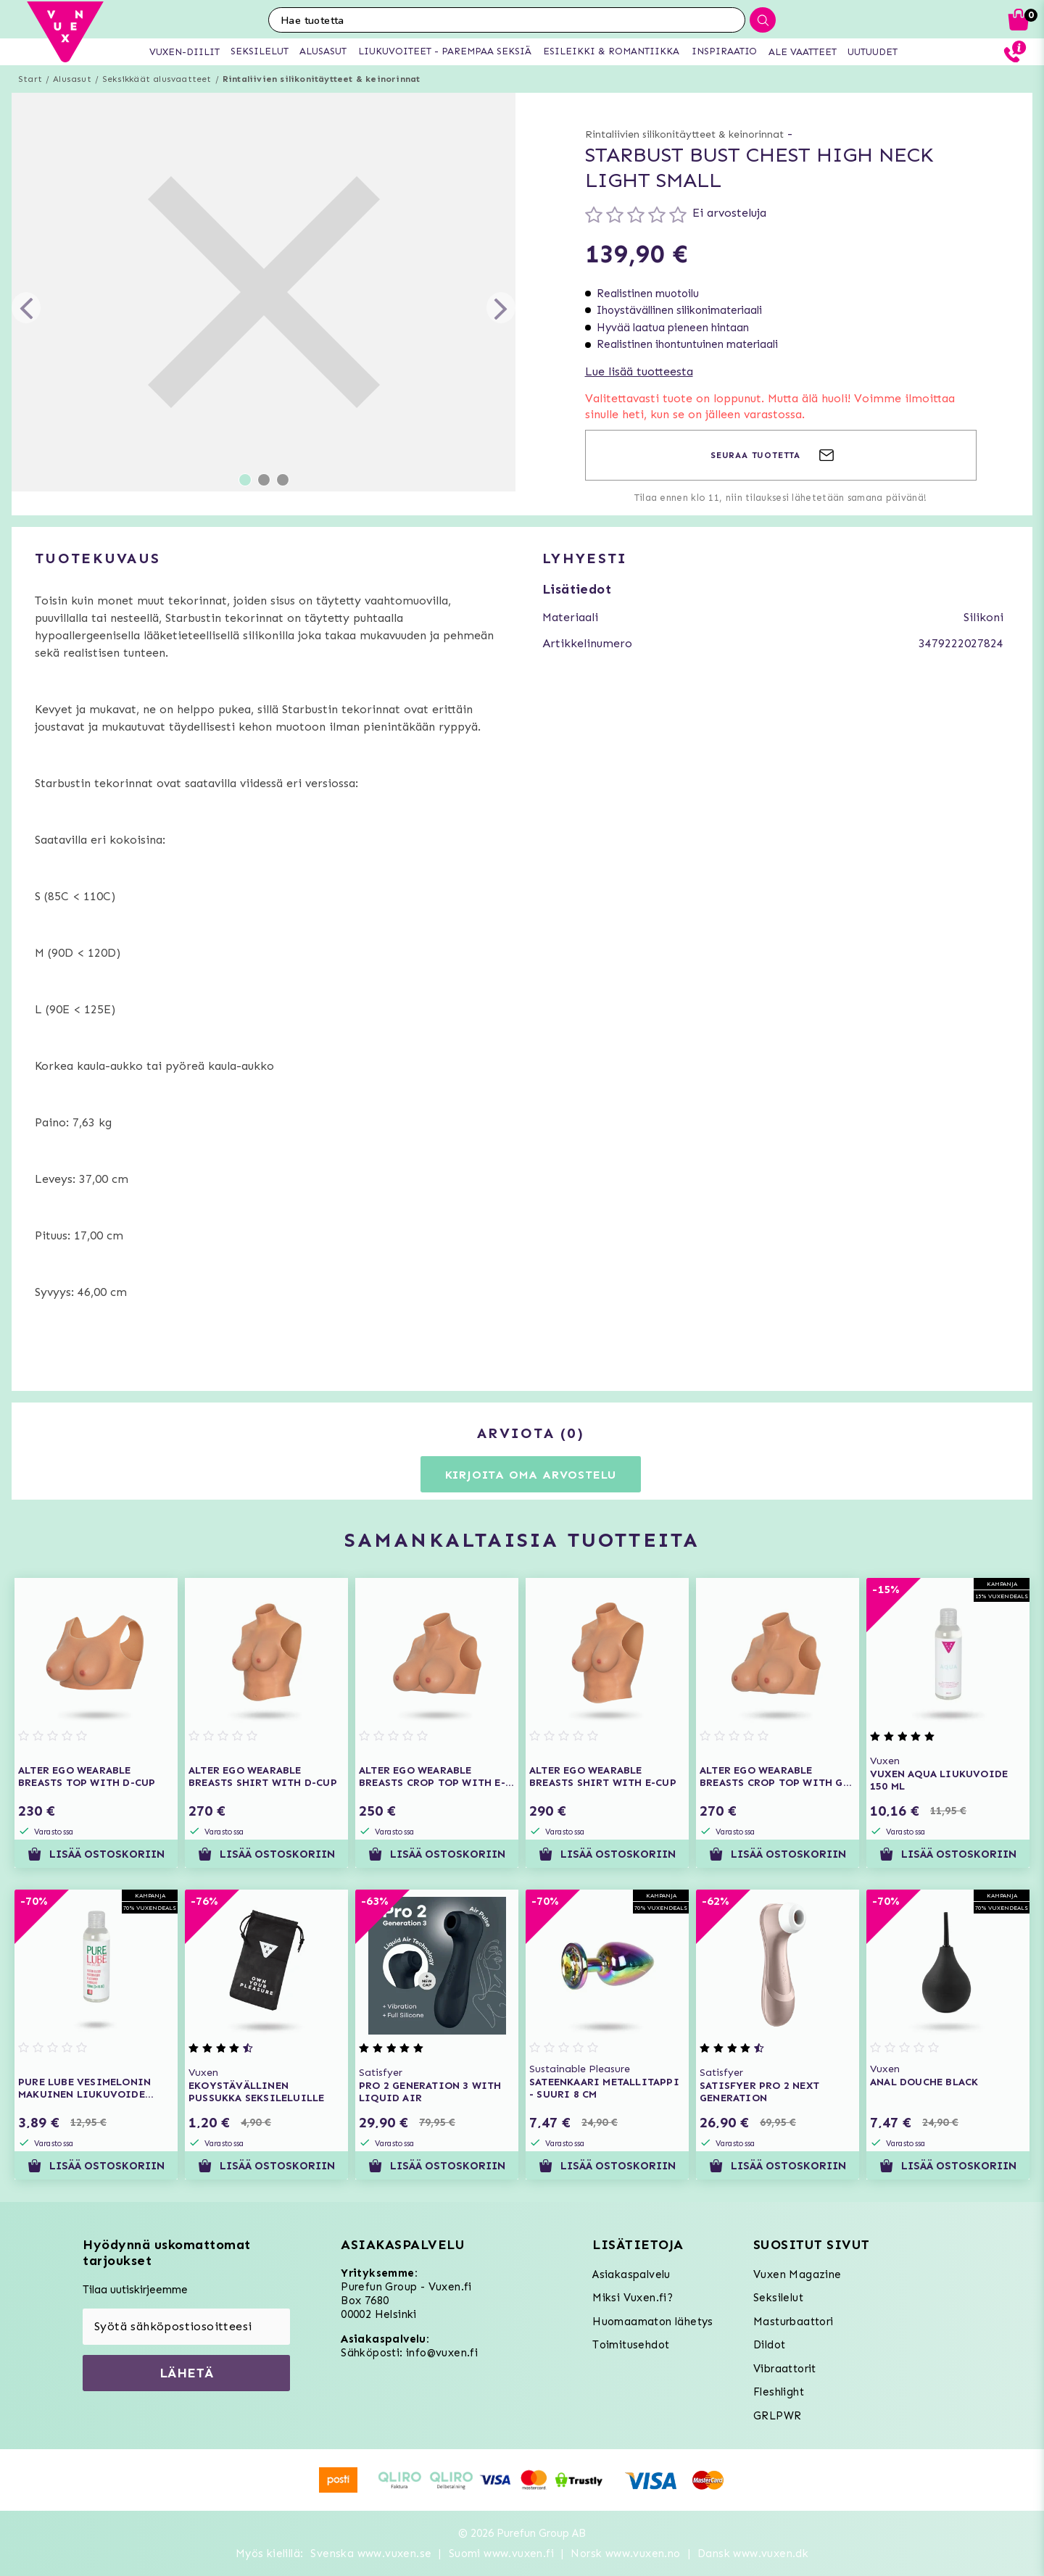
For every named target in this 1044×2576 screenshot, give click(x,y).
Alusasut (72, 79)
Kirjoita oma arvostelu (531, 1475)
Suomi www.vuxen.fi (501, 2553)
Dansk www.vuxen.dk (752, 2553)
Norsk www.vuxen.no (625, 2553)
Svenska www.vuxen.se (370, 2553)
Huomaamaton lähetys (652, 2321)
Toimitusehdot (630, 2344)
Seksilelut (778, 2297)
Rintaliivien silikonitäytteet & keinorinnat (321, 79)
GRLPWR (777, 2415)
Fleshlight (778, 2391)
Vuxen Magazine (797, 2274)
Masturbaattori (793, 2321)
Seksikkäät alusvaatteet (157, 79)
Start (30, 79)
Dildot (769, 2344)
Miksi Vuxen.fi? (632, 2297)
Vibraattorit (784, 2368)
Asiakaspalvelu (631, 2274)
